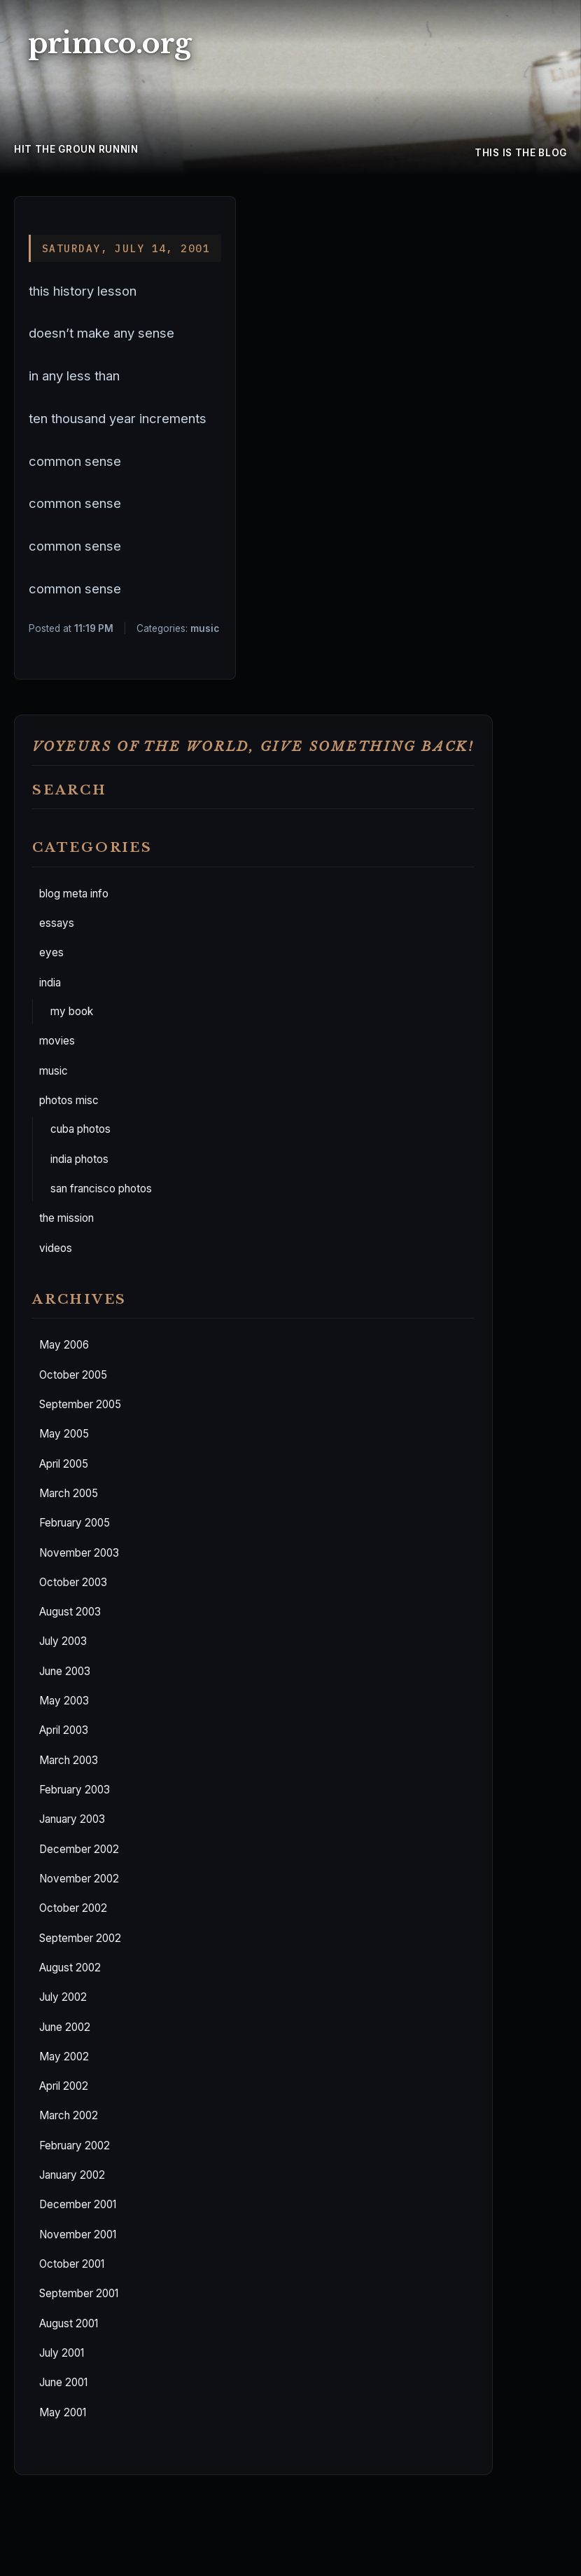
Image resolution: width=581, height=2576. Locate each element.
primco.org (109, 43)
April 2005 (63, 1463)
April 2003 (63, 1730)
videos (55, 1248)
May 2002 (64, 2056)
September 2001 (78, 2293)
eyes (51, 952)
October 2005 (73, 1375)
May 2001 (62, 2412)
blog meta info (73, 893)
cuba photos (80, 1129)
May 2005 (64, 1433)
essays (56, 923)
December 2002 (79, 1849)
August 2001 (68, 2323)
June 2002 (64, 2027)
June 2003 (64, 1671)
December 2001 (77, 2204)
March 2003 (68, 1760)
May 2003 (64, 1700)
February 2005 (74, 1522)
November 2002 (79, 1878)
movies (57, 1040)
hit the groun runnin (76, 149)
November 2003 (79, 1552)
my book (71, 1011)
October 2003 (73, 1582)
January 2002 (72, 2175)
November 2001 (77, 2234)
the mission (66, 1218)
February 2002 (74, 2145)
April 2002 (63, 2086)
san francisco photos (101, 1188)
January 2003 (72, 1819)
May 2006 (64, 1344)
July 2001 (61, 2353)
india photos (79, 1159)
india (50, 982)
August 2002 (70, 1967)
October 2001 (71, 2264)
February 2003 (74, 1789)
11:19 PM (93, 628)
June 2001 (63, 2382)
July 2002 (63, 1997)
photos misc (69, 1100)
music (53, 1070)
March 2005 (68, 1493)
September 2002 (80, 1938)
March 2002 (68, 2115)
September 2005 (80, 1404)
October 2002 (73, 1908)
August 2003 (70, 1611)
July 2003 (63, 1641)
